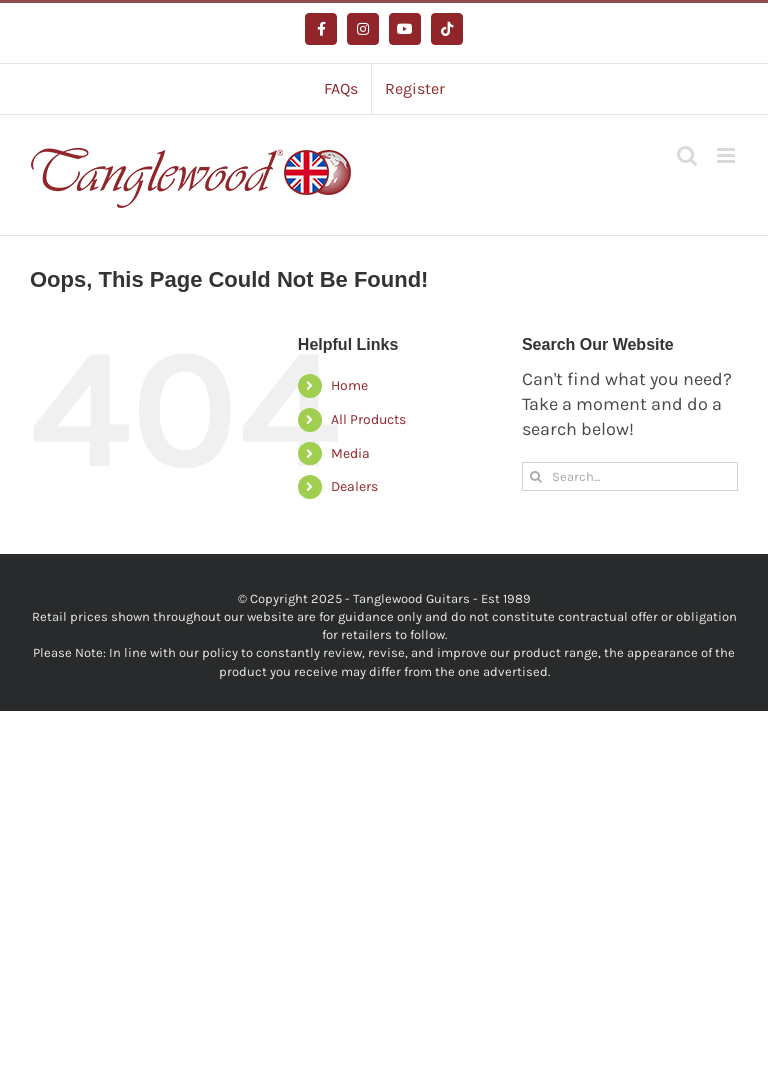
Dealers (354, 486)
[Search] (536, 476)
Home (349, 385)
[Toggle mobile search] (687, 155)
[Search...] (630, 476)
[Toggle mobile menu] (727, 155)
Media (350, 453)
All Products (368, 419)
